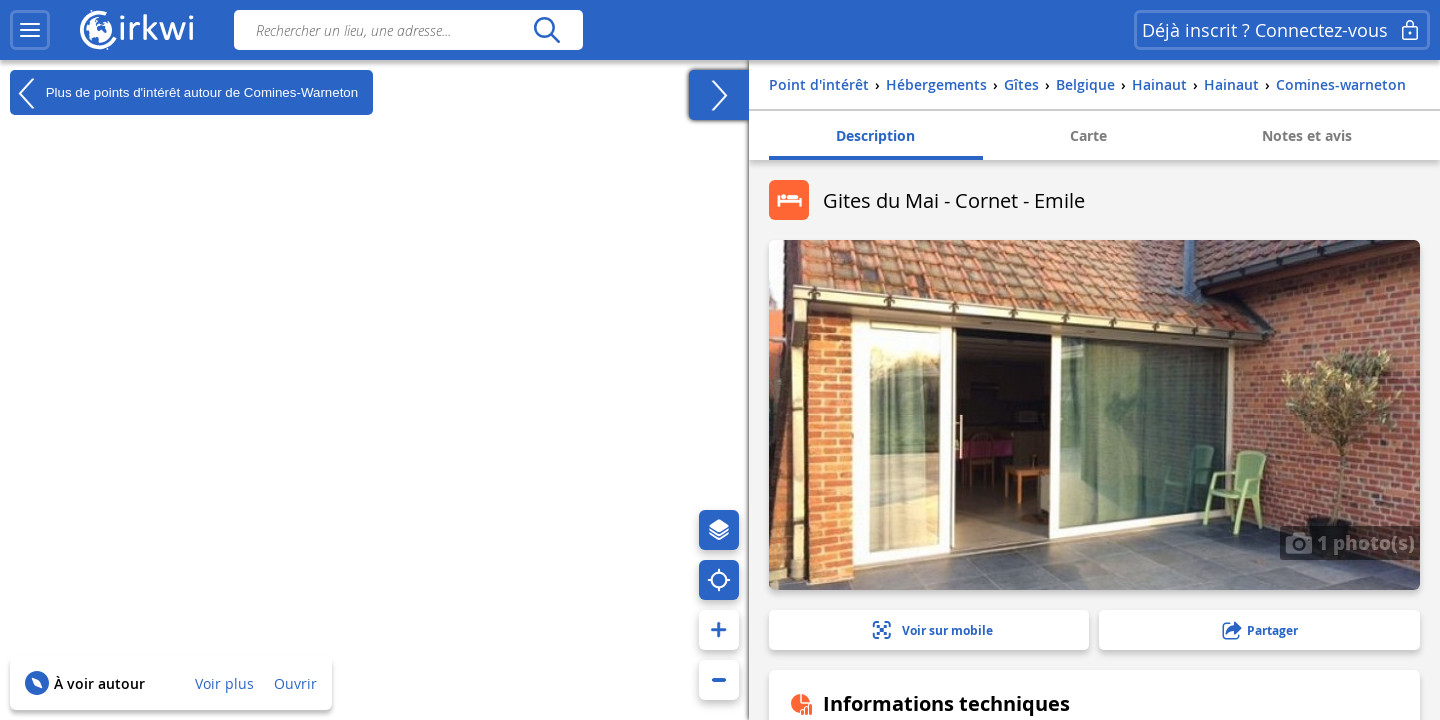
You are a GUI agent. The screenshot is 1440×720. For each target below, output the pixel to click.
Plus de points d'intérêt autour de (184, 93)
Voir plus (224, 683)
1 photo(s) (1350, 542)
